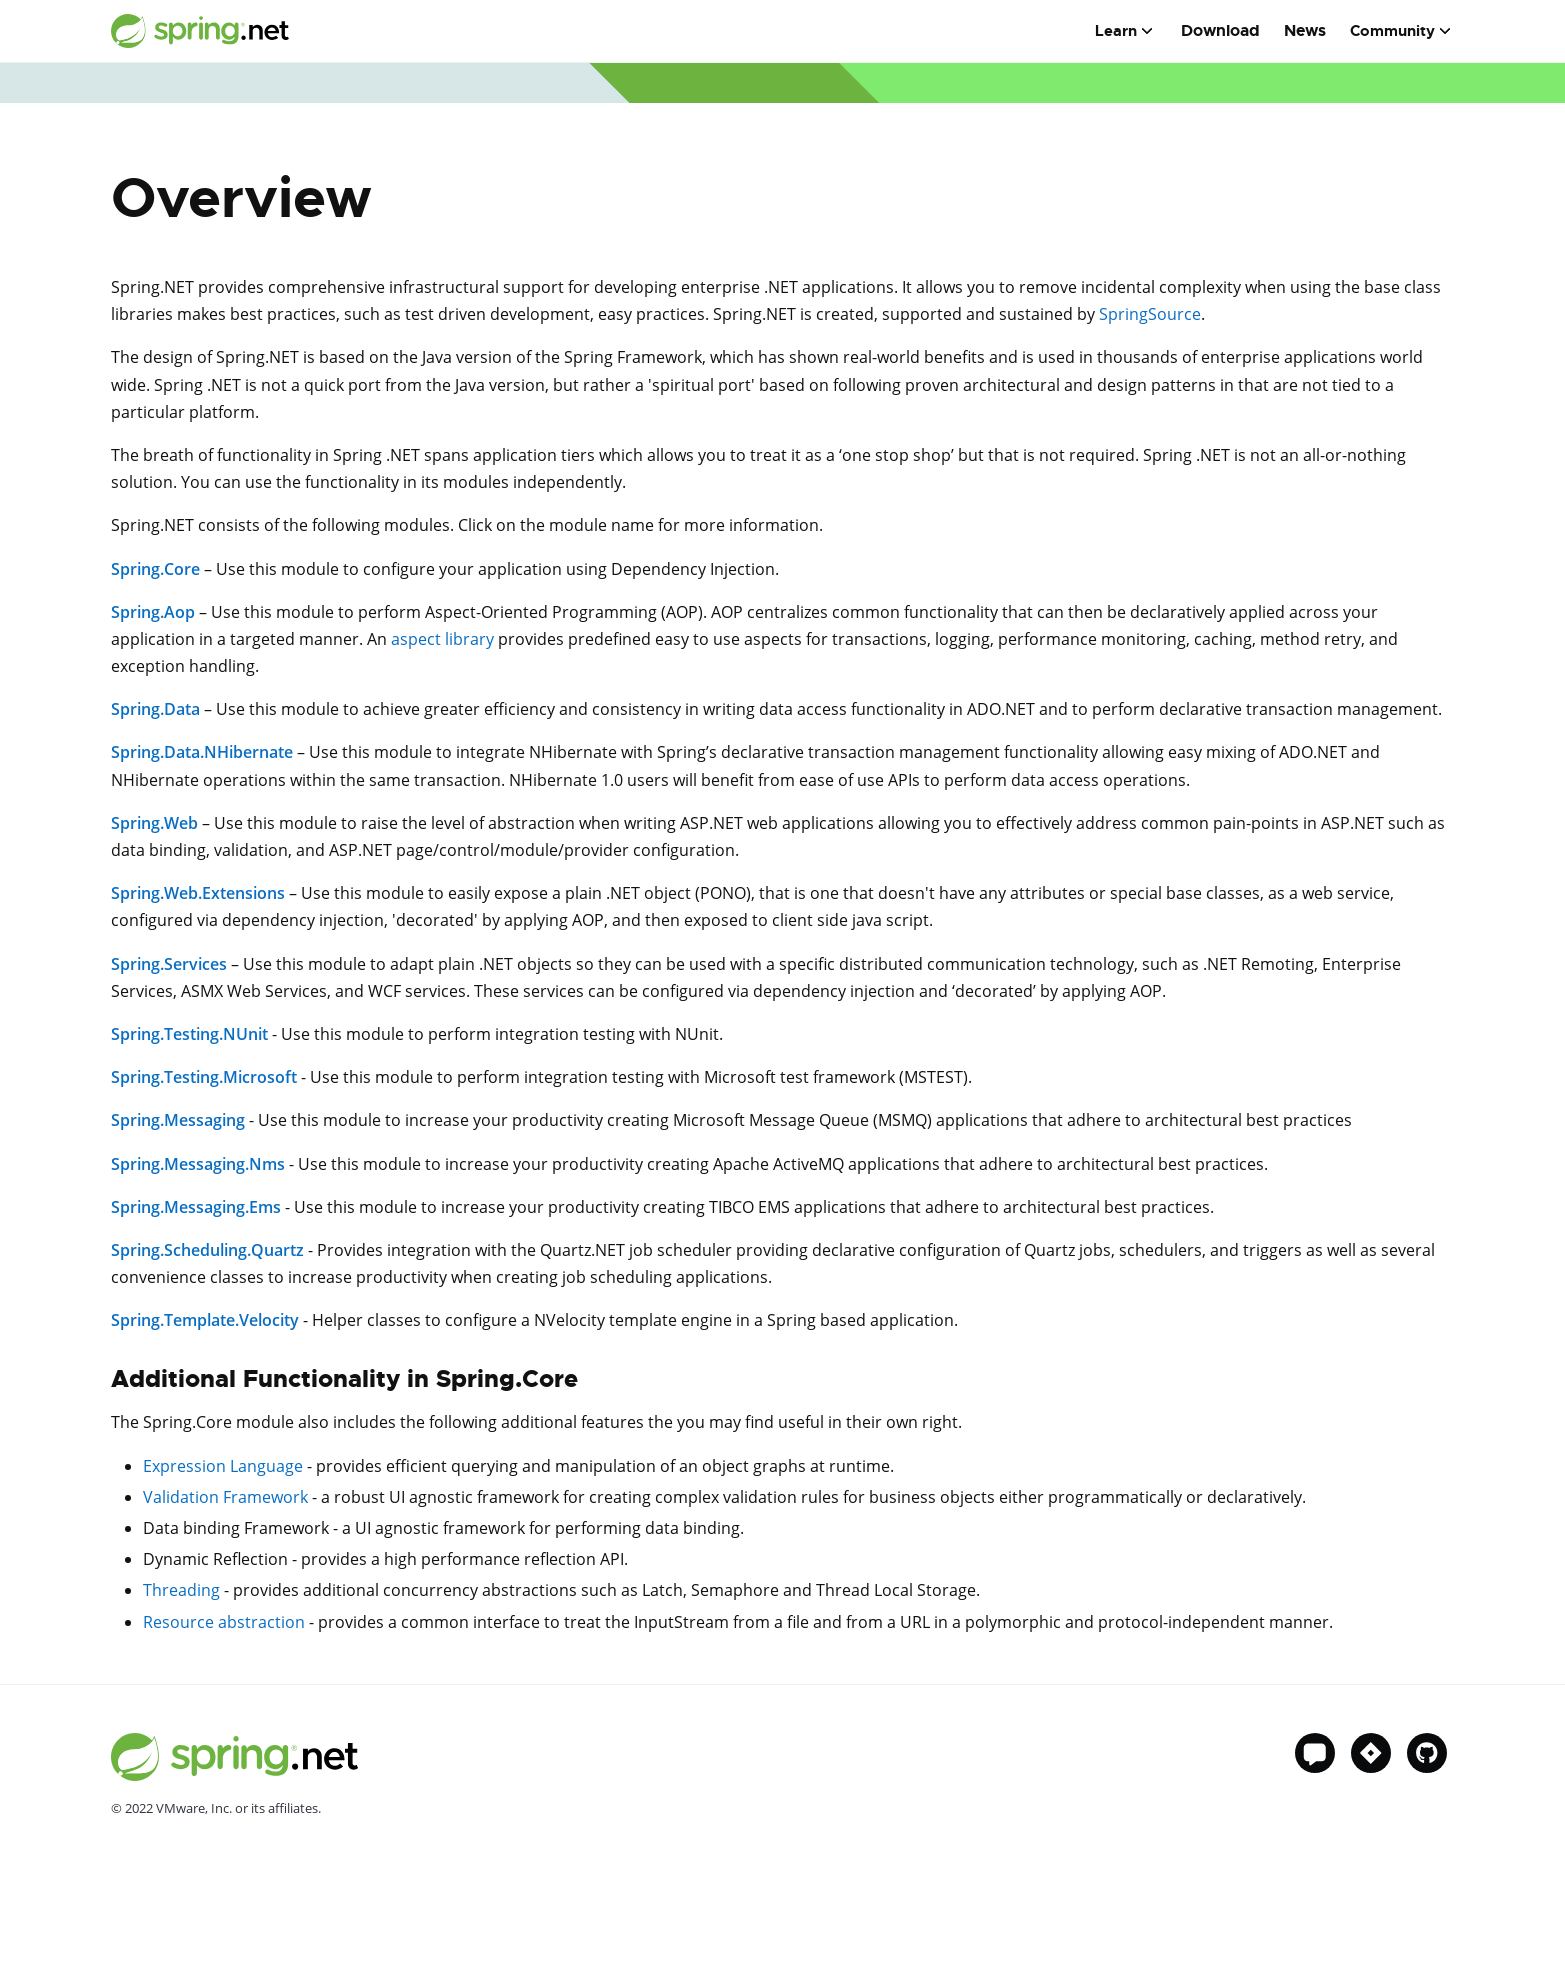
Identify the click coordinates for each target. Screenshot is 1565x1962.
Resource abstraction (224, 1622)
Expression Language (223, 1466)
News (1305, 30)
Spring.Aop (153, 612)
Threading (181, 1590)
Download (1220, 30)
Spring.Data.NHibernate (202, 752)
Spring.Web (154, 823)
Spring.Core (155, 569)
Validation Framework (225, 1497)
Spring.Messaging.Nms (198, 1164)
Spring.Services (169, 964)
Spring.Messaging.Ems (196, 1207)
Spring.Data (155, 709)
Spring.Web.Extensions (198, 893)
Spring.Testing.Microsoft (204, 1077)
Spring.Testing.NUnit (189, 1034)
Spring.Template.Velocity (205, 1320)
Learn (1116, 31)
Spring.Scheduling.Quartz (207, 1250)
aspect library (442, 639)
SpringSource (1150, 314)
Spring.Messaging (178, 1120)
